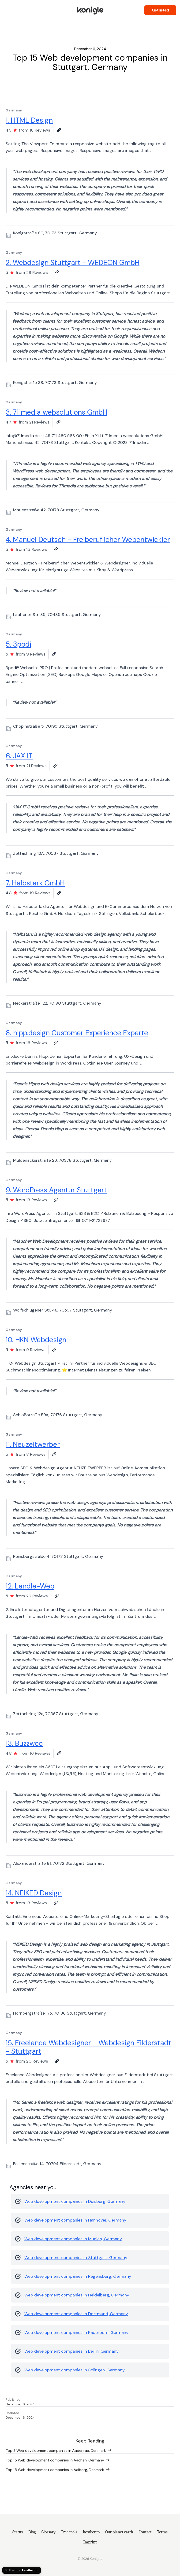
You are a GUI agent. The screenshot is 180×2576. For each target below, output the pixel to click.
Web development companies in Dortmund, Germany (76, 2314)
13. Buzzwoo (24, 1743)
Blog (32, 2532)
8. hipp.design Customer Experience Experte (77, 1032)
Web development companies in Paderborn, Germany (76, 2332)
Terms (162, 2532)
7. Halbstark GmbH (35, 883)
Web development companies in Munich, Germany (73, 2239)
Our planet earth (119, 2532)
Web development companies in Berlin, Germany (71, 2351)
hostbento (91, 2532)
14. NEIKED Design (34, 1893)
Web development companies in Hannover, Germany (75, 2220)
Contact (145, 2532)
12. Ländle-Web (30, 1586)
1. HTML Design (29, 120)
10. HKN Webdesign (36, 1339)
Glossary (48, 2532)
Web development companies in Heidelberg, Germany (76, 2295)
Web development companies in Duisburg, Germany (74, 2201)
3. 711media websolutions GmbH (56, 412)
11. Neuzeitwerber (33, 1444)
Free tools (69, 2532)
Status (17, 2532)
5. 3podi (18, 644)
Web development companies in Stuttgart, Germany (75, 2257)
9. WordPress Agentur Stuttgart (56, 1189)
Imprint (90, 2542)
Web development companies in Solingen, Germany (74, 2370)
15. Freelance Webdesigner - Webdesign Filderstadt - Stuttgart (88, 2047)
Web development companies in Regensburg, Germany (77, 2276)
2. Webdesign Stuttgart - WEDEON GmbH (72, 262)
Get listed (160, 10)
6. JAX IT (19, 755)
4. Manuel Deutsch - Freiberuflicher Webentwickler (88, 539)
